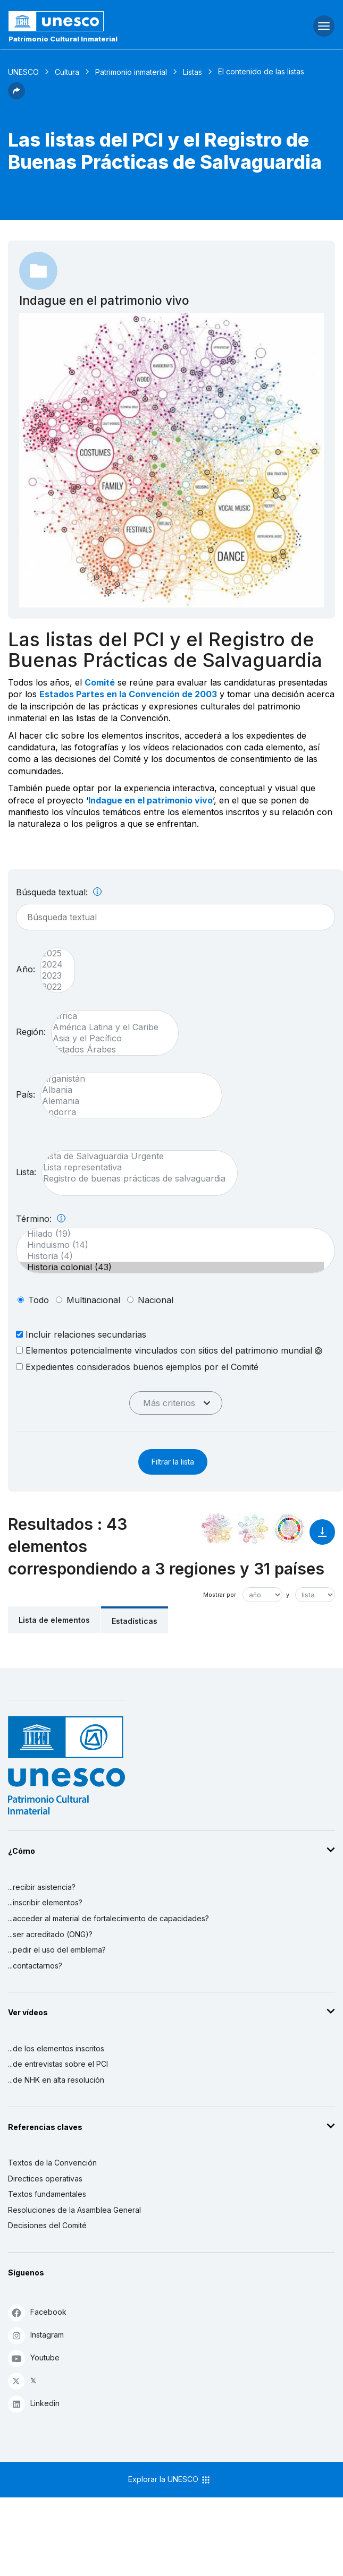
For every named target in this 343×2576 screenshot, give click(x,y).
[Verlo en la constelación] (217, 1529)
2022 (52, 986)
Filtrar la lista (173, 1461)
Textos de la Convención (52, 2162)
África (110, 1016)
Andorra (126, 1112)
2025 (52, 953)
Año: (25, 969)
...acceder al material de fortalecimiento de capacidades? (108, 1918)
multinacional (93, 1300)
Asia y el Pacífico (110, 1038)
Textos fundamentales (47, 2193)
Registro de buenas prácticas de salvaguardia (134, 1178)
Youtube (34, 2358)
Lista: (26, 1172)
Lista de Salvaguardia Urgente (134, 1156)
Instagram (36, 2335)
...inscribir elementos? (45, 1902)
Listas (192, 71)
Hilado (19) (170, 1233)
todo (38, 1300)
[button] (16, 96)
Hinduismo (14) (170, 1245)
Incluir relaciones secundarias (81, 1334)
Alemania (126, 1101)
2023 (52, 975)
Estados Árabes (110, 1049)
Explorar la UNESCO (169, 2480)
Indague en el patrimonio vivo (150, 800)
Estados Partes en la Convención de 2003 (128, 694)
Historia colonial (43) (170, 1267)
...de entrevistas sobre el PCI (58, 2063)
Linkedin (34, 2403)
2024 (52, 964)
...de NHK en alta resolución (56, 2079)
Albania (126, 1090)
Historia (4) (170, 1256)
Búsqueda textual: (59, 892)
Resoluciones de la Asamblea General (74, 2209)
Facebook (37, 2312)
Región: (31, 1031)
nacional (155, 1300)
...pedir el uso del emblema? (57, 1949)
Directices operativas (45, 2178)
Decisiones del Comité (47, 2225)
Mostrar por (219, 1594)
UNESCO (23, 71)
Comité (100, 682)
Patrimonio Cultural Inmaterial (63, 39)
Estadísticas (134, 1620)
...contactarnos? (35, 1965)
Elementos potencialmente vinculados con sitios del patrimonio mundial (169, 1350)
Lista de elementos (54, 1619)
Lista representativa (134, 1167)
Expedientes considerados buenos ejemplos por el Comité (137, 1367)
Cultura (67, 71)
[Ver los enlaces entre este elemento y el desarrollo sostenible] (289, 1529)
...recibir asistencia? (42, 1887)
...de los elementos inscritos (56, 2048)
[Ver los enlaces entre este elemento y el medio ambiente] (253, 1529)
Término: (40, 1218)
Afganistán (126, 1078)
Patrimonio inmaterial (131, 71)
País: (25, 1094)
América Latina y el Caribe (110, 1027)
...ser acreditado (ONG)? (50, 1934)
